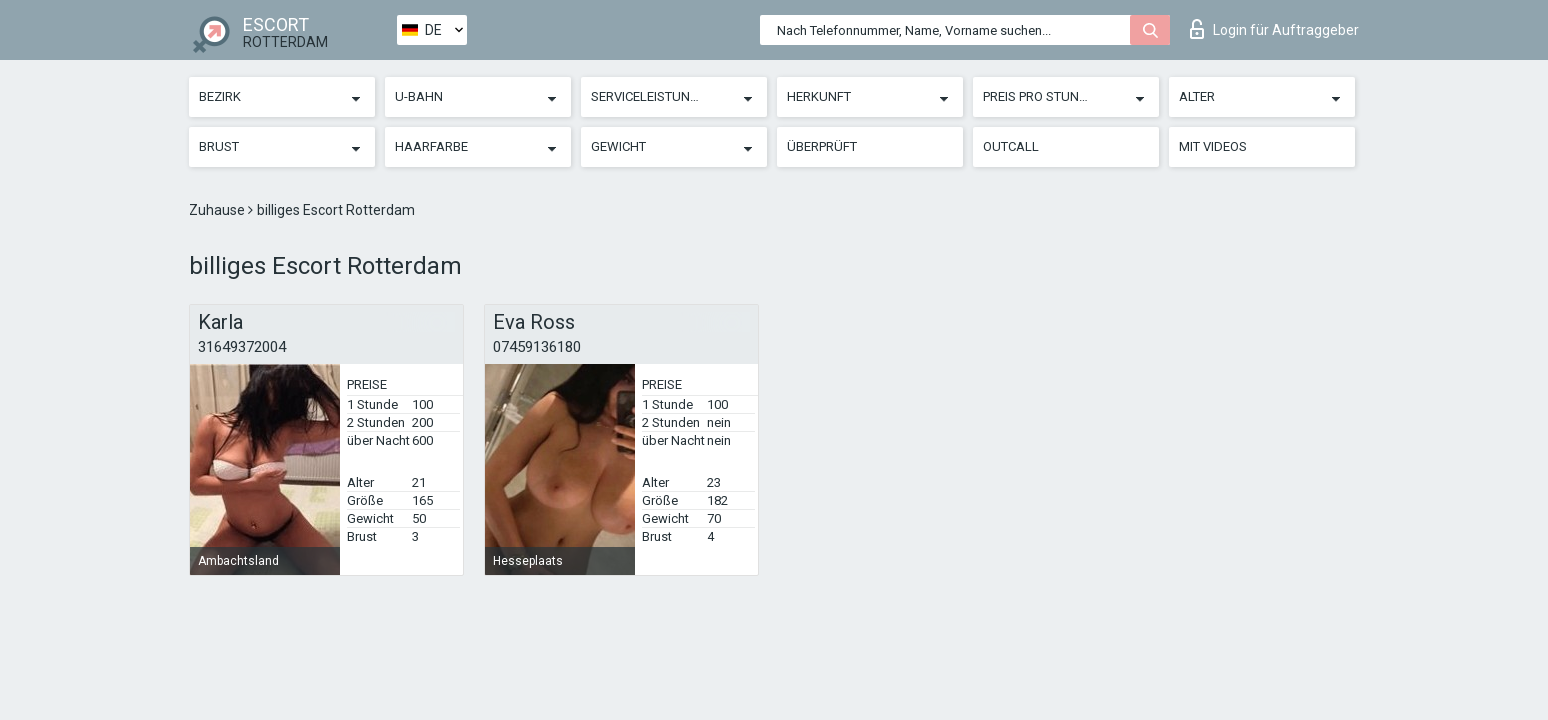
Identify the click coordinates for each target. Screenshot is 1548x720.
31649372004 (242, 347)
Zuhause (218, 210)
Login (1274, 29)
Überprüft (822, 146)
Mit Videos (1213, 146)
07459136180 (537, 347)
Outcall (1011, 146)
